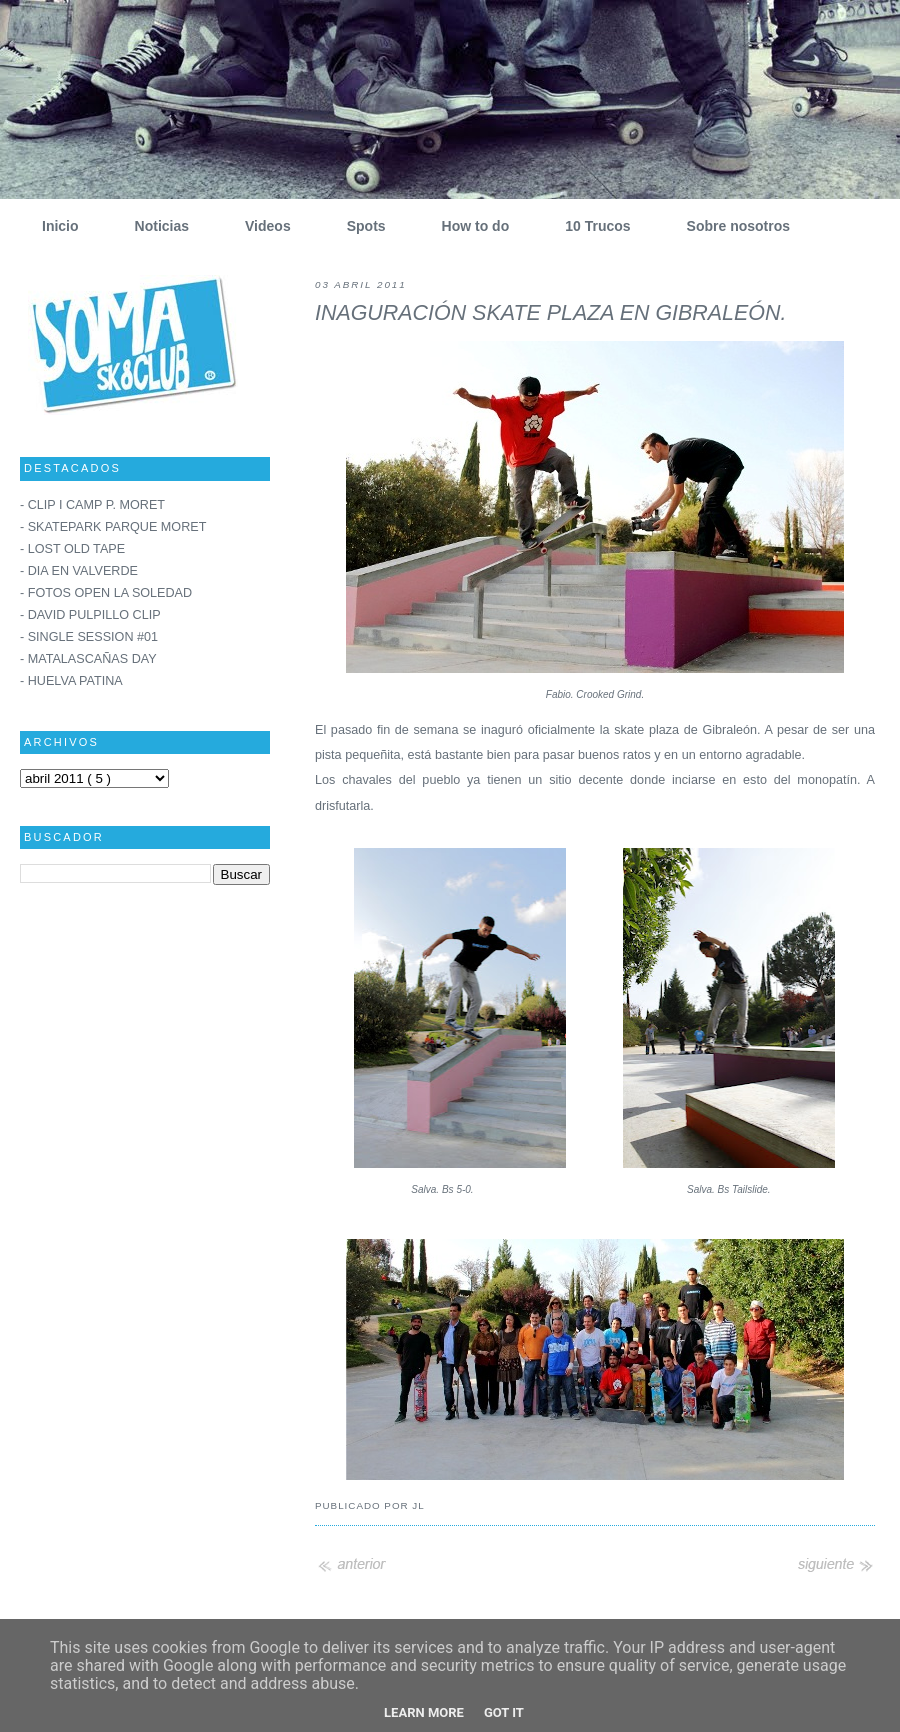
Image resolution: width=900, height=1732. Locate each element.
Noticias (154, 226)
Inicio (53, 226)
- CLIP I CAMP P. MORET (92, 505)
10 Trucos (590, 226)
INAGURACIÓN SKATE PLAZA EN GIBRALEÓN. (550, 313)
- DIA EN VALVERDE (79, 571)
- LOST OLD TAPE (72, 549)
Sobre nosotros (731, 226)
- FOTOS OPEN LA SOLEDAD (106, 593)
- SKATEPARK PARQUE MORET (113, 527)
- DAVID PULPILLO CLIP (90, 615)
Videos (260, 226)
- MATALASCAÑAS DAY (88, 659)
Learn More (424, 1712)
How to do (468, 226)
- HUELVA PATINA (71, 681)
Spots (359, 226)
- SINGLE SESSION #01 (89, 637)
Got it (504, 1712)
